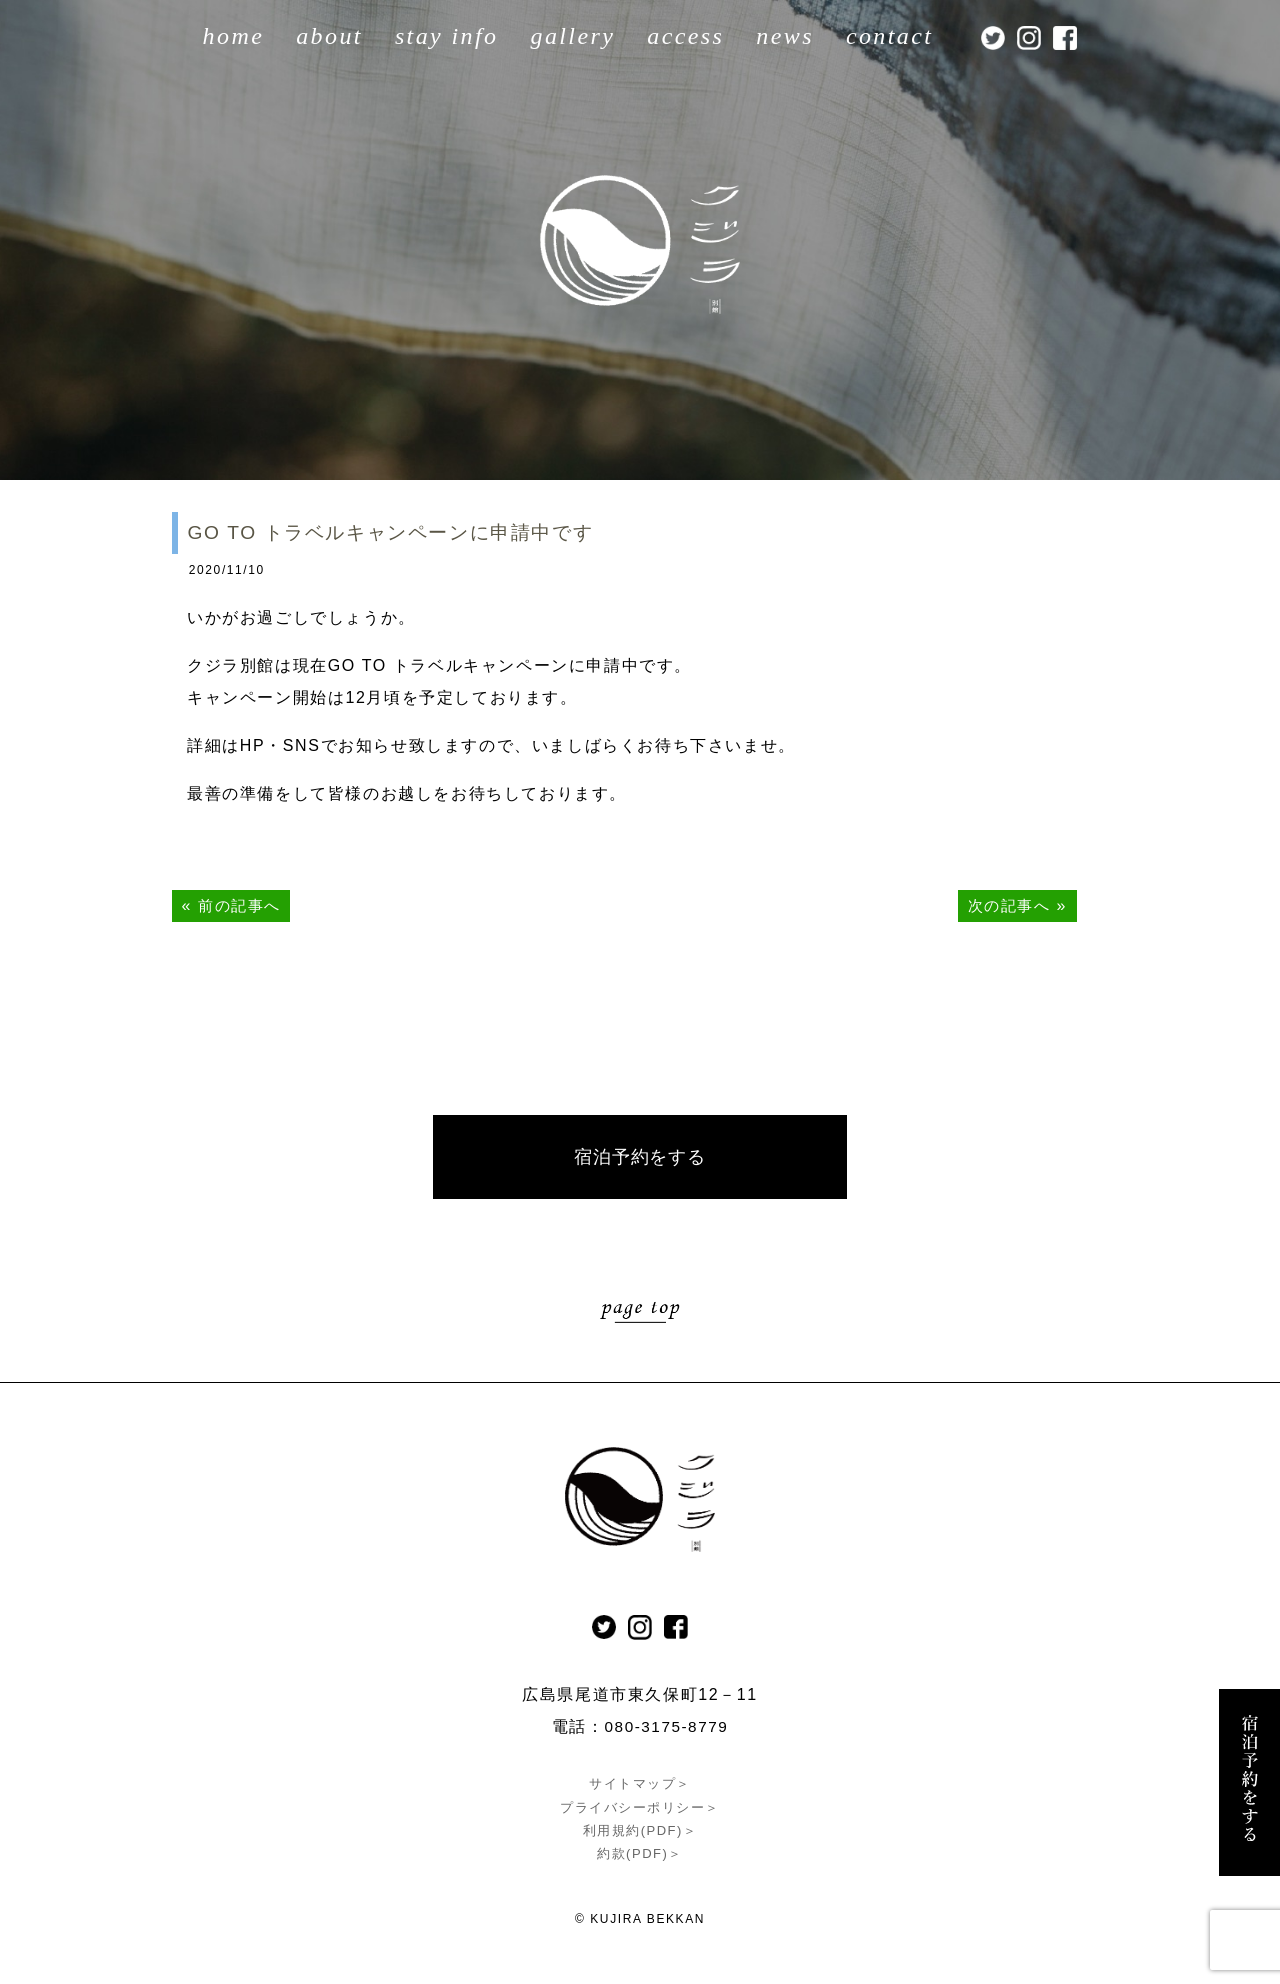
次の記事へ (1006, 905)
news (785, 36)
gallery (572, 36)
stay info (447, 36)
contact (889, 36)
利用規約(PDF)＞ (640, 1831)
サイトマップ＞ (640, 1785)
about (329, 36)
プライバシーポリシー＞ (640, 1808)
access (685, 36)
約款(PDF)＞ (640, 1855)
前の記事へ (242, 905)
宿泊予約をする (640, 1158)
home (234, 36)
